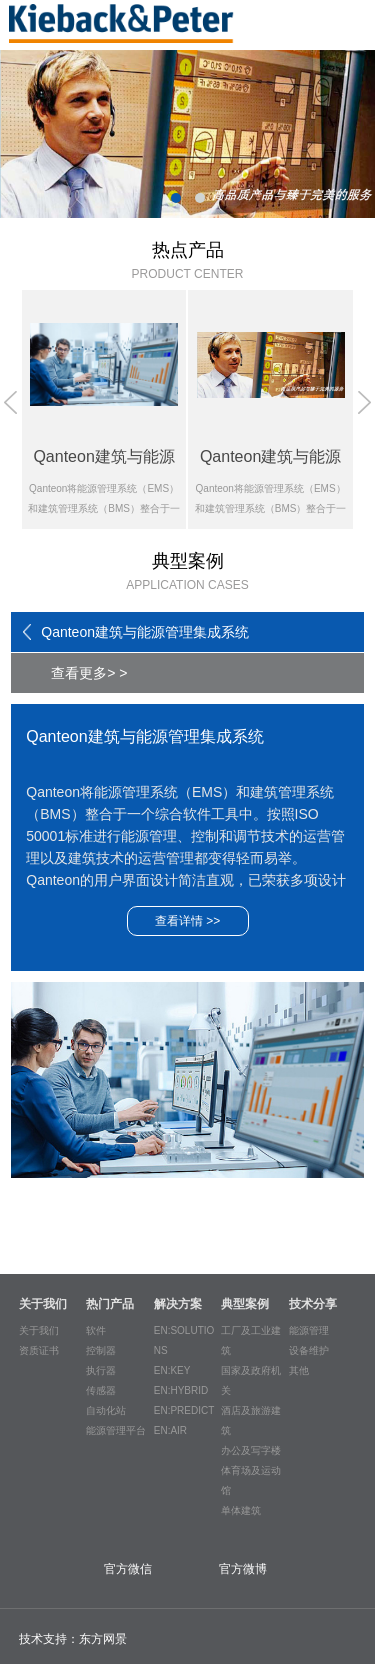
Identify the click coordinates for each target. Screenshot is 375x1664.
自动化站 (106, 1410)
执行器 (101, 1370)
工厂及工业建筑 (251, 1340)
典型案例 (245, 1304)
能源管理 (309, 1330)
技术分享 (313, 1304)
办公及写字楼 (251, 1450)
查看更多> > (89, 673)
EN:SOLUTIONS (184, 1340)
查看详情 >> (187, 921)
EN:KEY (172, 1370)
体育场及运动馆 (251, 1480)
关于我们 (43, 1304)
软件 (96, 1330)
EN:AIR (170, 1430)
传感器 (101, 1390)
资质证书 (39, 1350)
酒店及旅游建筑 (251, 1420)
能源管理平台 (116, 1430)
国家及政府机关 (251, 1380)
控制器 (101, 1350)
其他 (299, 1370)
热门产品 (110, 1304)
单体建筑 (241, 1510)
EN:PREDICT (184, 1410)
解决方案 (178, 1304)
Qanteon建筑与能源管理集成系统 (145, 632)
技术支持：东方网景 (73, 1639)
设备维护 (309, 1350)
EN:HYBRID (181, 1390)
